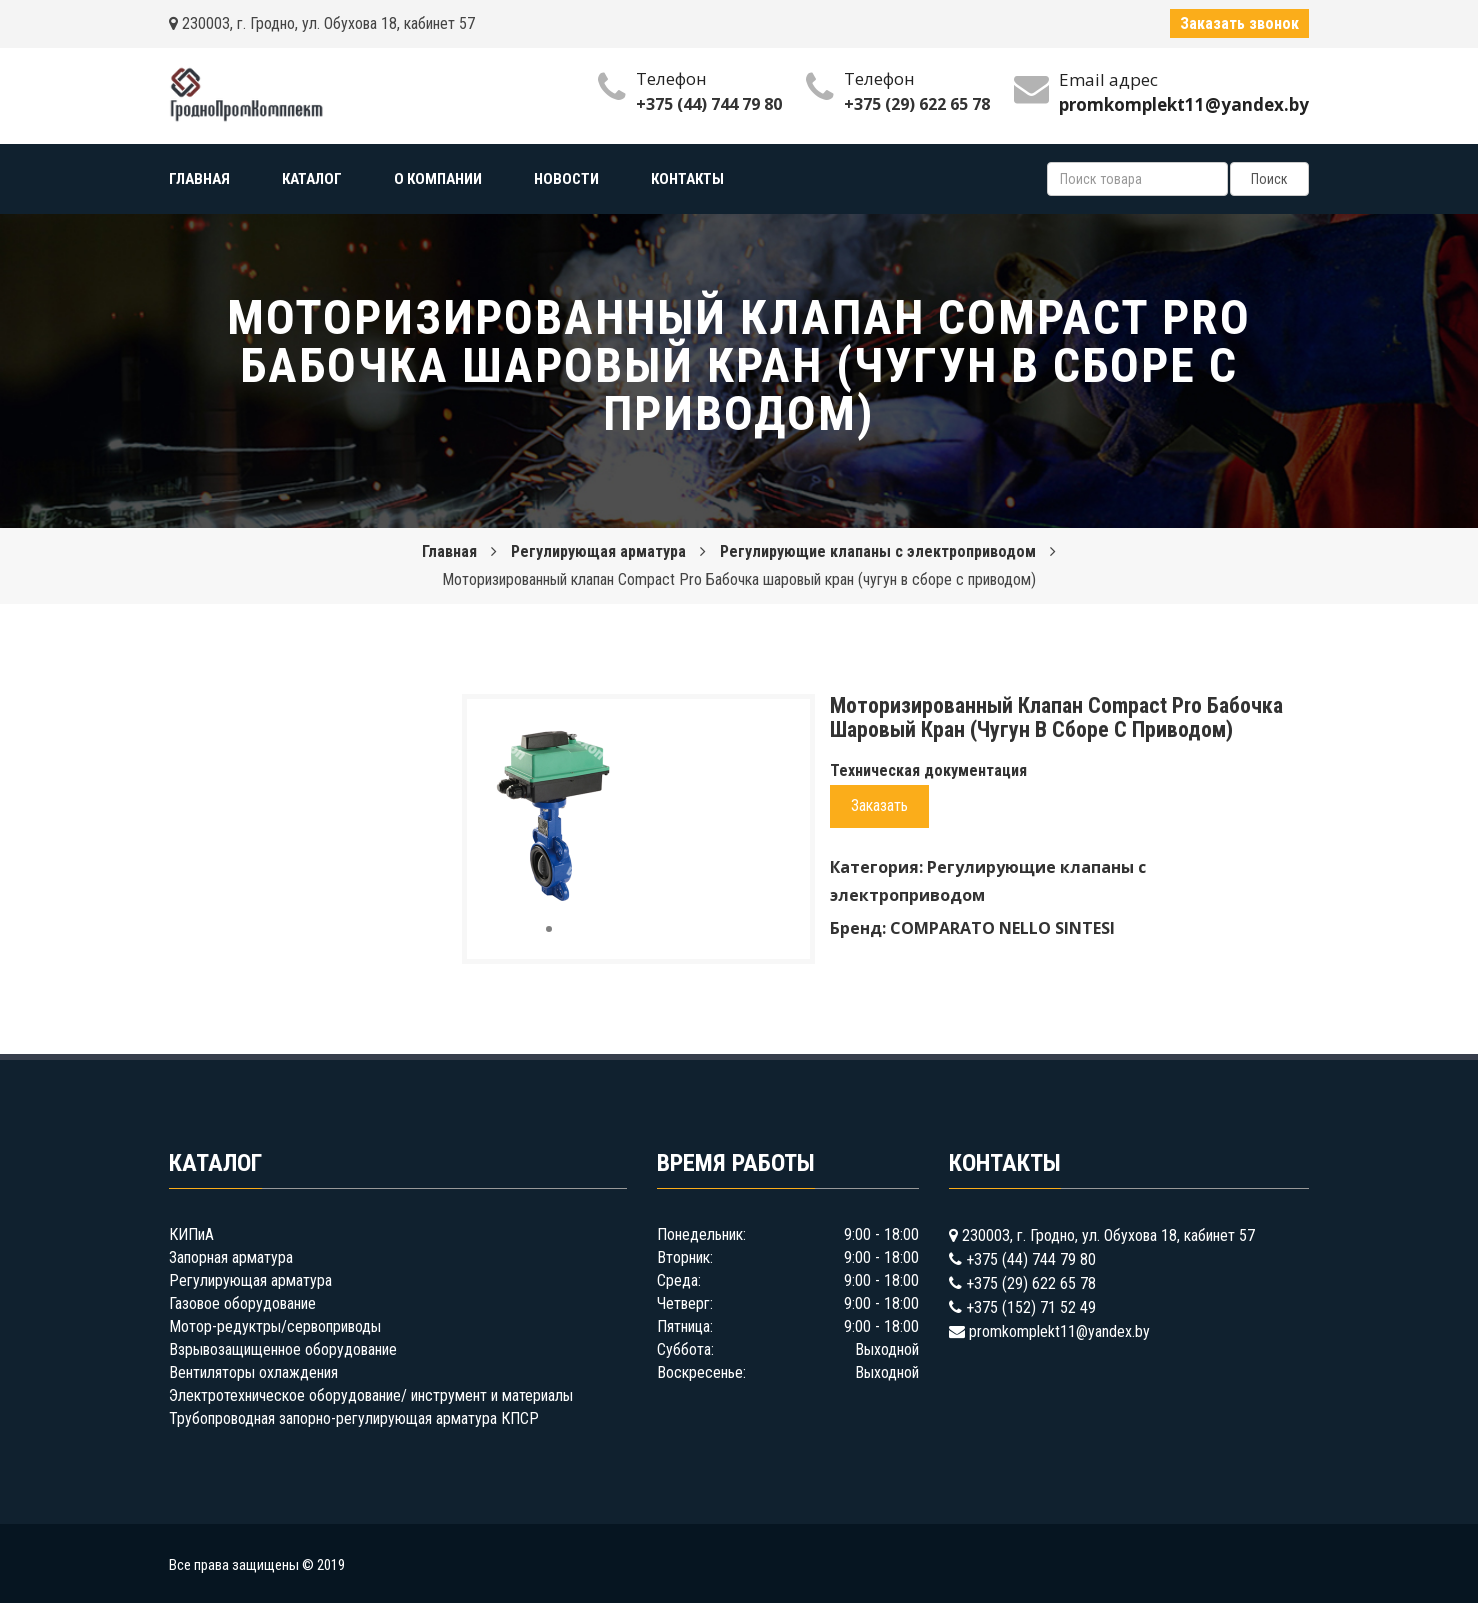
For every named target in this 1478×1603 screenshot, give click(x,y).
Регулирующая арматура (598, 551)
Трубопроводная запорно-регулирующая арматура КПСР (354, 1418)
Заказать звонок (1239, 23)
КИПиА (191, 1234)
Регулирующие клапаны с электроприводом (878, 551)
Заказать (879, 805)
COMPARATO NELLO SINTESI (1002, 928)
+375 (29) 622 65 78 (917, 104)
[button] (598, 732)
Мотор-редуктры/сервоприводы (275, 1326)
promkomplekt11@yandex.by (1059, 1331)
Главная (449, 551)
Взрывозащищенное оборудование (283, 1349)
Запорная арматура (231, 1257)
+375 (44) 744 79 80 (709, 104)
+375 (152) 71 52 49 (1031, 1307)
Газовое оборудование (242, 1303)
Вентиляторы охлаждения (253, 1372)
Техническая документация (928, 770)
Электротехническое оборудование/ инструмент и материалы (371, 1395)
